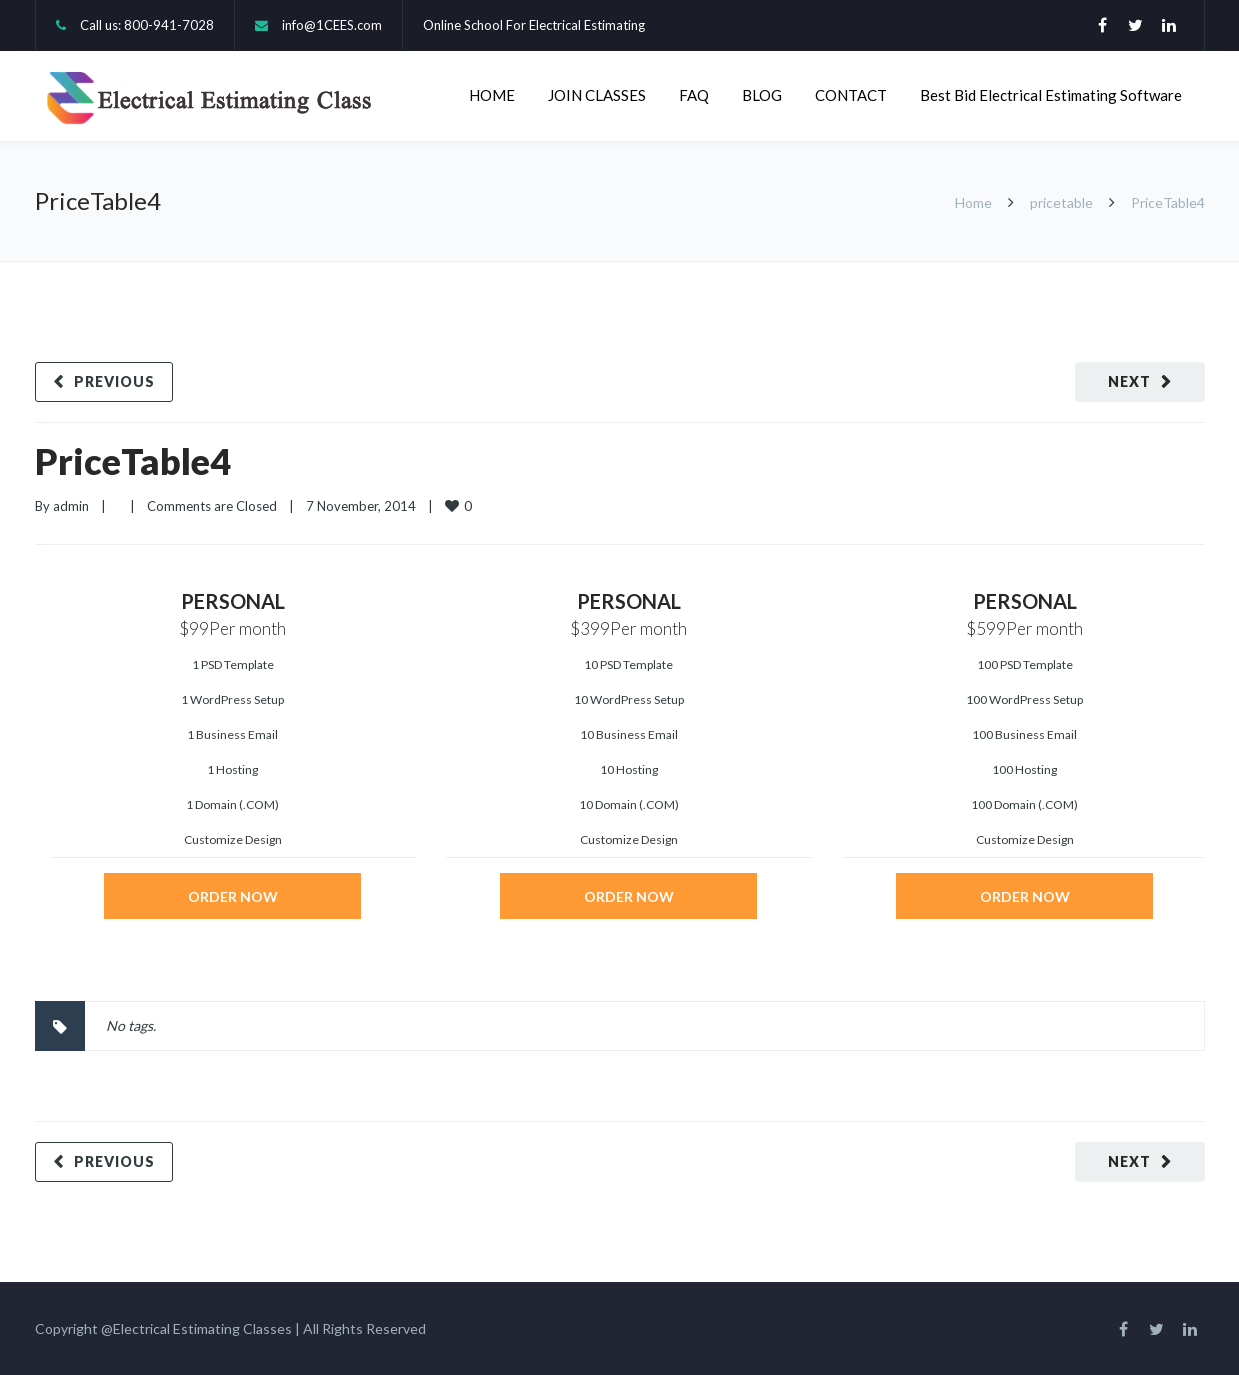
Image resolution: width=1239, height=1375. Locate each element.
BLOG (762, 95)
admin (71, 506)
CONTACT (851, 95)
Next (1129, 381)
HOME (492, 95)
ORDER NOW (233, 896)
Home (973, 202)
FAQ (694, 95)
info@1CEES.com (332, 25)
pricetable (1061, 202)
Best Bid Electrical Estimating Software (1051, 95)
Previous (114, 381)
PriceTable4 (133, 461)
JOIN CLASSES (597, 95)
